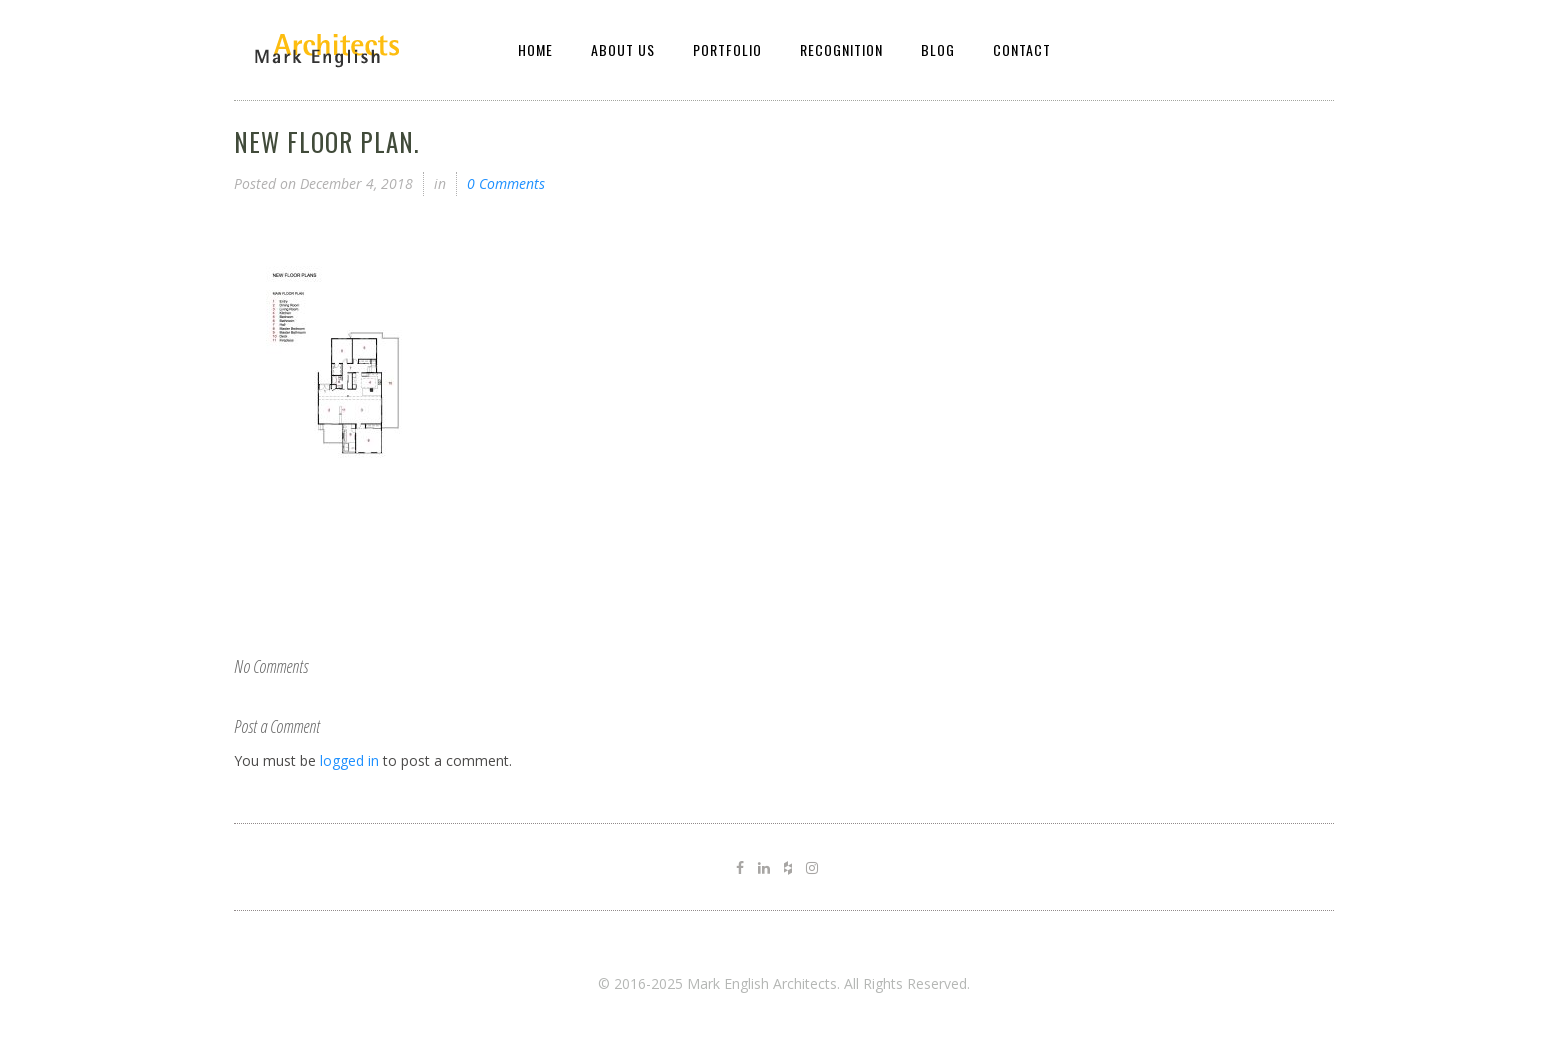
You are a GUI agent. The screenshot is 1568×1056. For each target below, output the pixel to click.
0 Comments (506, 183)
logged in (349, 760)
